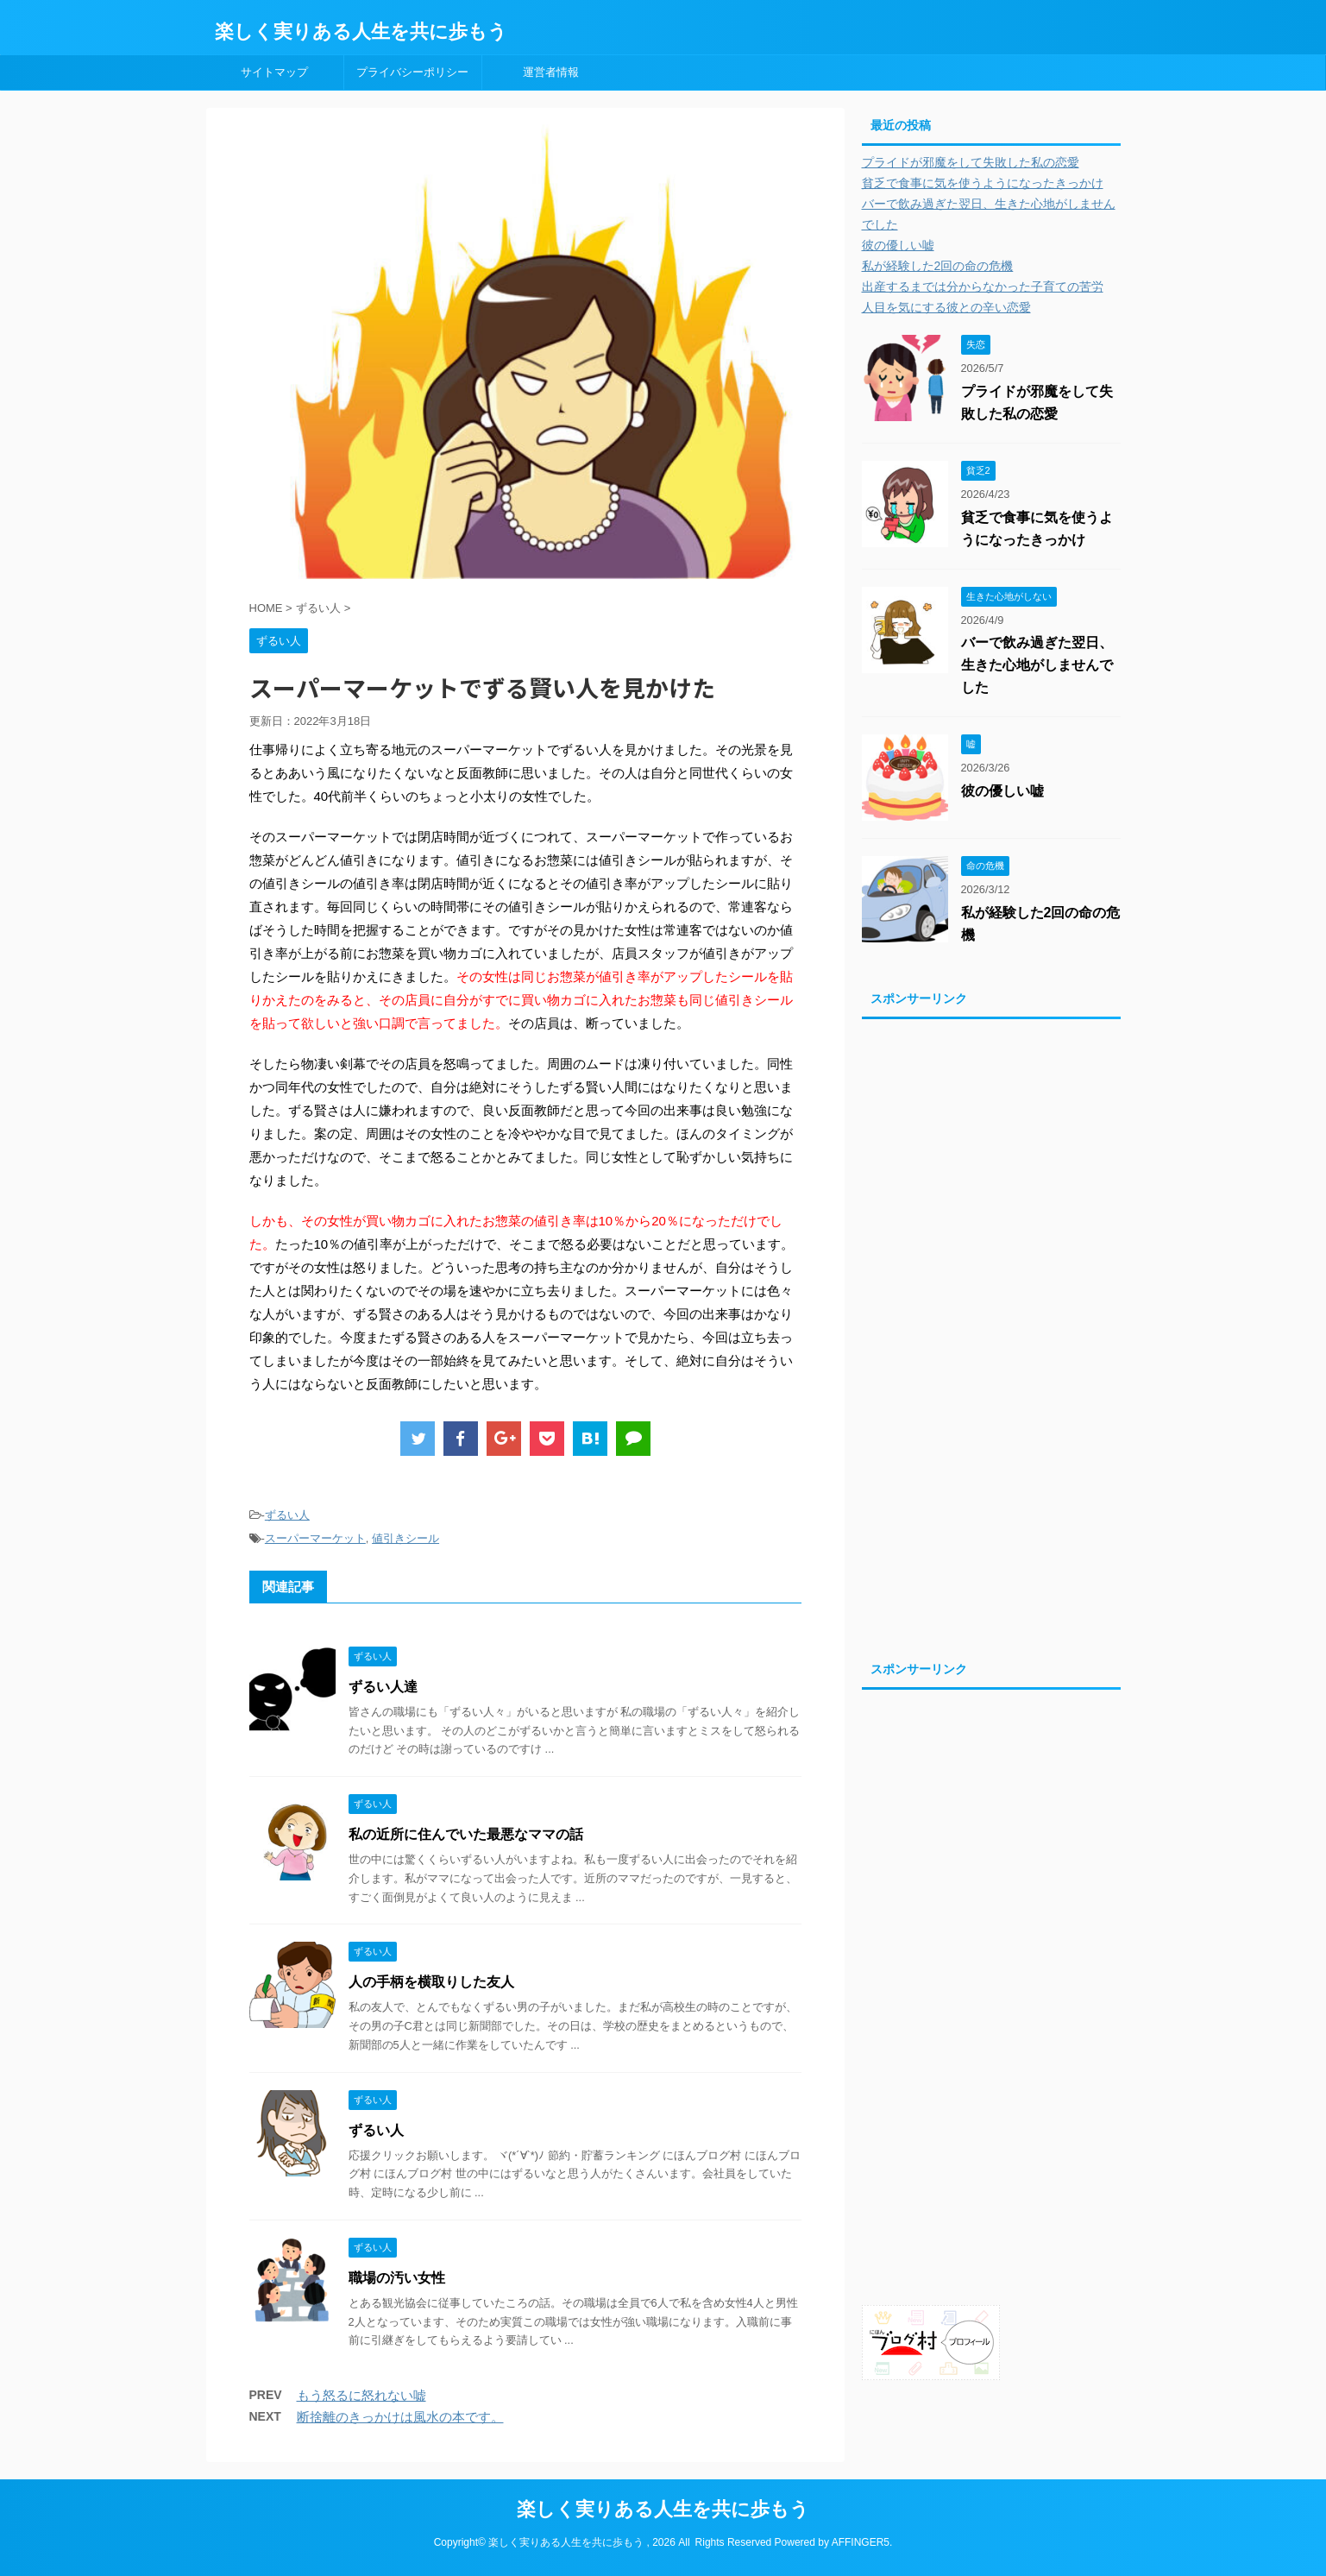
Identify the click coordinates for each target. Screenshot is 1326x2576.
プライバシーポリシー (412, 72)
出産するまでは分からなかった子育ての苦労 (982, 286)
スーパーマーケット (315, 1538)
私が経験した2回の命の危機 (938, 266)
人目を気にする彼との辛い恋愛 (946, 307)
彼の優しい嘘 (898, 245)
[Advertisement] (991, 1335)
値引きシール (405, 1538)
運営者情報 (551, 72)
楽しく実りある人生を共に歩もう (361, 31)
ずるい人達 (390, 1686)
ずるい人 (287, 1514)
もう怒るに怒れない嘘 (361, 2395)
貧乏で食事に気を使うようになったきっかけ (982, 183)
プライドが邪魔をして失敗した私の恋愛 (970, 162)
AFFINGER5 (860, 2542)
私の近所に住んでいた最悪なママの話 (466, 1834)
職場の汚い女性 (404, 2278)
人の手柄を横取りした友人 (431, 1982)
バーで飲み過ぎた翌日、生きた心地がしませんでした (1037, 665)
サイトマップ (274, 72)
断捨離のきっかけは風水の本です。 (400, 2416)
